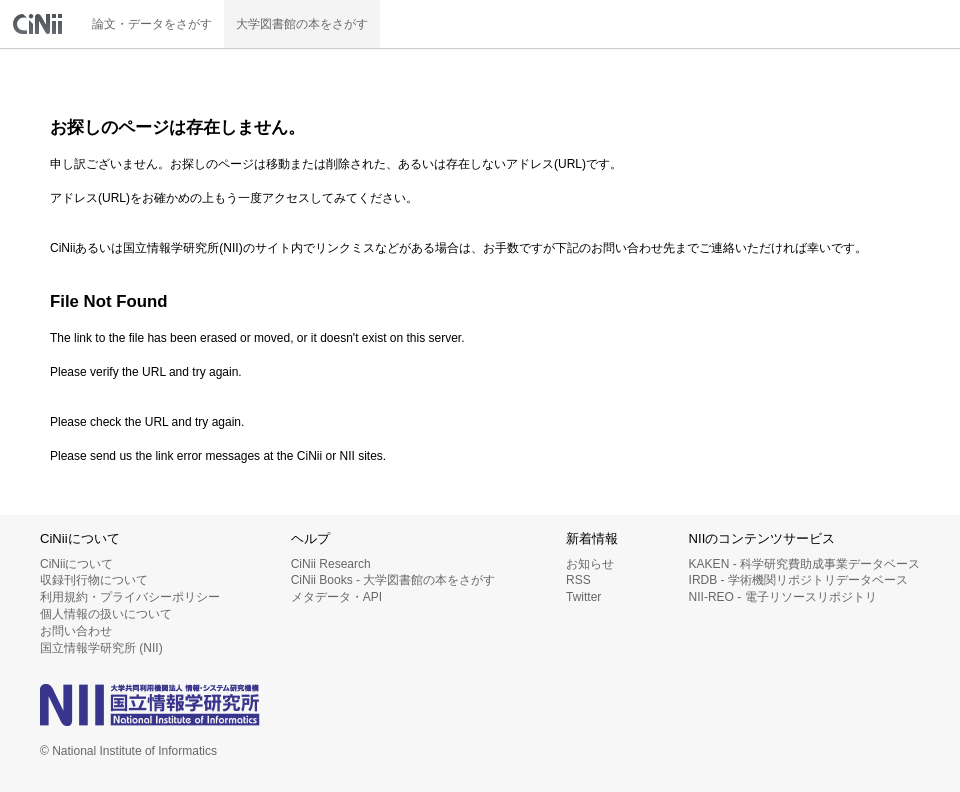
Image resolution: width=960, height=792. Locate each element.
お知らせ (590, 564)
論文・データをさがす (152, 24)
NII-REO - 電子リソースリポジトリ (783, 597)
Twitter (583, 597)
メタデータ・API (336, 597)
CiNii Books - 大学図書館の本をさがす (393, 580)
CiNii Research (331, 564)
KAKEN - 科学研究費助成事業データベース (804, 564)
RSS (578, 580)
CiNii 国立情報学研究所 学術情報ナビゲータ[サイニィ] (40, 24)
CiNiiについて (76, 564)
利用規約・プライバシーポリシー (130, 597)
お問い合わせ (76, 631)
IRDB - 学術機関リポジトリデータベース (798, 580)
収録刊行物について (94, 580)
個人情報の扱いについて (106, 614)
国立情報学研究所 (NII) (101, 648)
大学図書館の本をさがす (302, 24)
